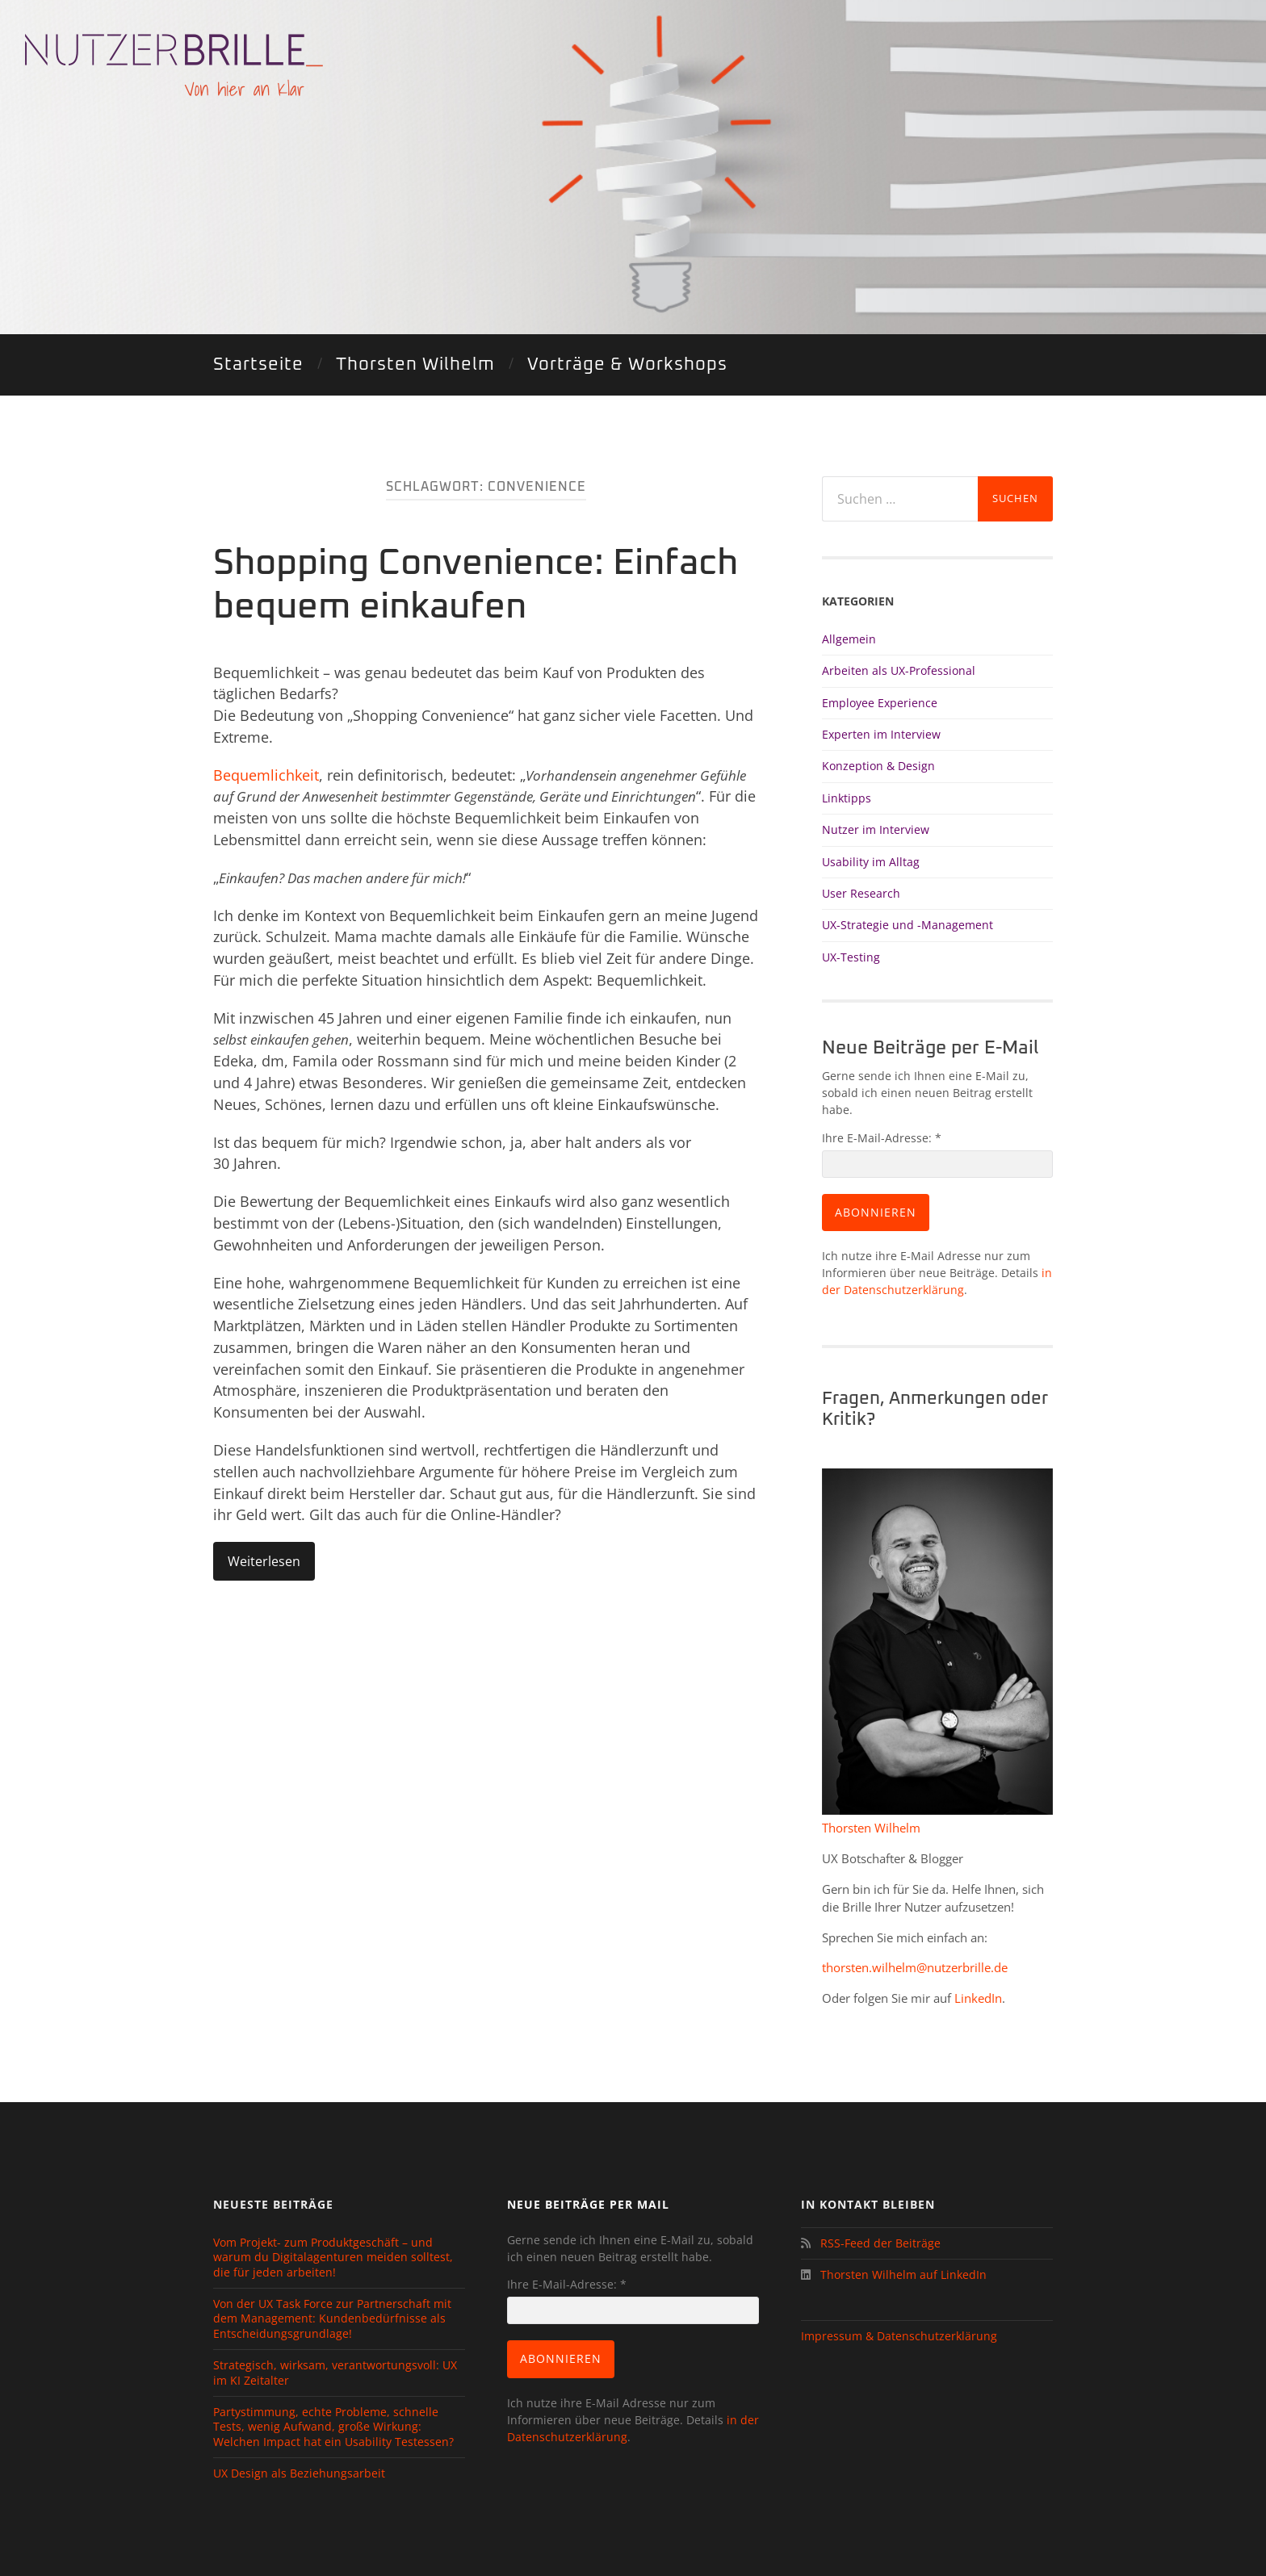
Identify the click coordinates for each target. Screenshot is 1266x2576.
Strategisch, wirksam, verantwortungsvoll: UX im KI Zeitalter (335, 2372)
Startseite (258, 364)
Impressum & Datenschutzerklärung (899, 2336)
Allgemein (849, 639)
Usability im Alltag (871, 861)
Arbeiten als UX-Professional (898, 670)
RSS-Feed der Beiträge (877, 2243)
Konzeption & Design (878, 765)
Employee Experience (879, 702)
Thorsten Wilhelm (415, 364)
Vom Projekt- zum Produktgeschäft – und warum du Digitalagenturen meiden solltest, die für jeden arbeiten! (333, 2257)
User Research (861, 893)
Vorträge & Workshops (627, 364)
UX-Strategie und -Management (907, 924)
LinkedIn (978, 1998)
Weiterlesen (264, 1561)
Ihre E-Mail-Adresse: (881, 1138)
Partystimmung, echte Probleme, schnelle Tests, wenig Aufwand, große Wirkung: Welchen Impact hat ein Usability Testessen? (333, 2427)
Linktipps (846, 798)
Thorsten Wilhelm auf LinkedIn (902, 2274)
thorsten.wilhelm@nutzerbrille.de (915, 1967)
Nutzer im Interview (875, 829)
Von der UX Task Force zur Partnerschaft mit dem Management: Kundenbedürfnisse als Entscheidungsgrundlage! (332, 2319)
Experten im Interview (881, 734)
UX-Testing (851, 957)
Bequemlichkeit (266, 775)
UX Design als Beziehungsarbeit (299, 2473)
